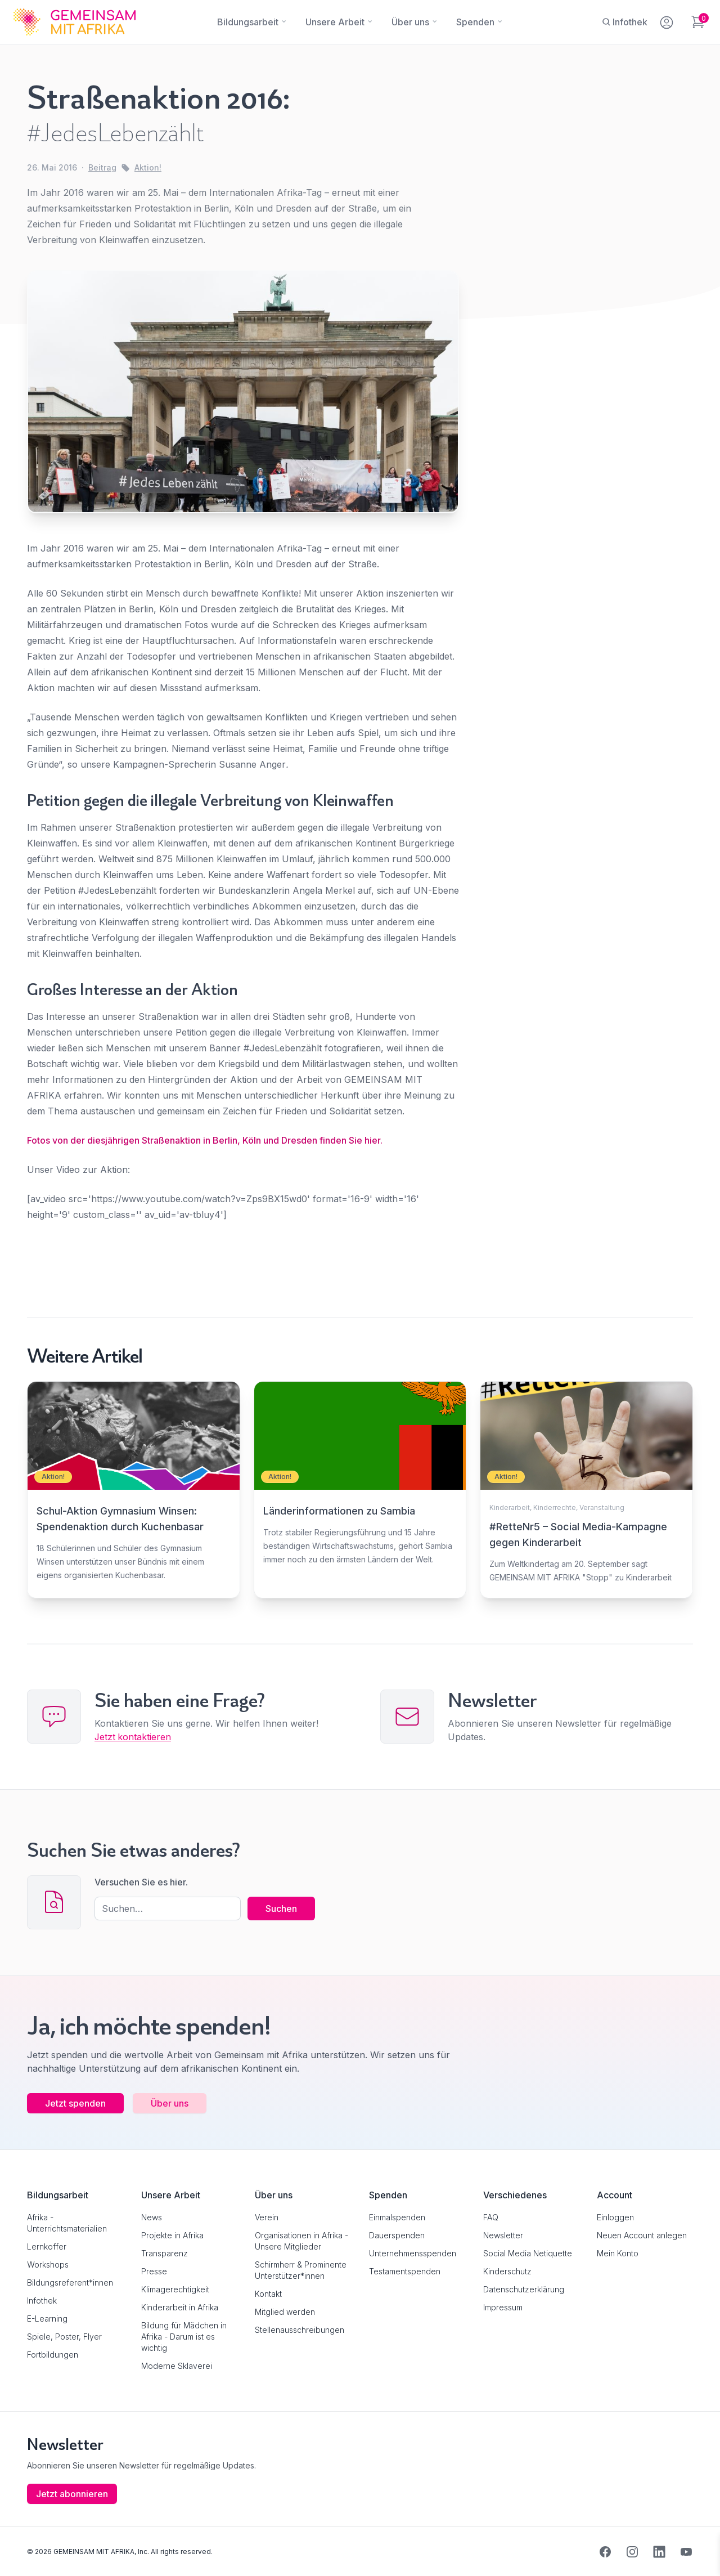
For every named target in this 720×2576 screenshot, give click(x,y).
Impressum (503, 2306)
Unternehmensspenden (412, 2252)
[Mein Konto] (667, 20)
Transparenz (164, 2252)
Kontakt (268, 2293)
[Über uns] (410, 22)
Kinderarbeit (509, 1507)
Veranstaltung (601, 1507)
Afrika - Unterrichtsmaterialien (67, 2222)
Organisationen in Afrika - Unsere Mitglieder (301, 2240)
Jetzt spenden (75, 2102)
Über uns (169, 2102)
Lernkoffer (46, 2246)
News (151, 2216)
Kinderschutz (507, 2270)
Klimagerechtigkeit (175, 2288)
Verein (266, 2216)
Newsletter (503, 2234)
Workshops (48, 2264)
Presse (154, 2270)
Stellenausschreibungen (299, 2329)
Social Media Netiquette (527, 2252)
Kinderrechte (554, 1507)
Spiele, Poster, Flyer (64, 2336)
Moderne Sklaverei (176, 2365)
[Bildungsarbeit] (247, 22)
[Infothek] (624, 22)
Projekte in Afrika (172, 2234)
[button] (25, 2551)
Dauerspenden (397, 2234)
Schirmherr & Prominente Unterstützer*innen (300, 2269)
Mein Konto (617, 2252)
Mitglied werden (285, 2311)
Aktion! (147, 167)
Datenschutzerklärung (523, 2288)
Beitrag (102, 167)
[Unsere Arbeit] (334, 22)
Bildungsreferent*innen (70, 2282)
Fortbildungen (52, 2354)
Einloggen (615, 2216)
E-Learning (47, 2318)
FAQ (490, 2216)
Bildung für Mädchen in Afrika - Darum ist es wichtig (184, 2336)
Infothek (42, 2300)
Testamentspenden (404, 2270)
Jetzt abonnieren (72, 2493)
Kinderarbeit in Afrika (179, 2306)
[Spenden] (475, 22)
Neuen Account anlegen (642, 2234)
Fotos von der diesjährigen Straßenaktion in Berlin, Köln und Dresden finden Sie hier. (204, 1140)
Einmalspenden (397, 2216)
